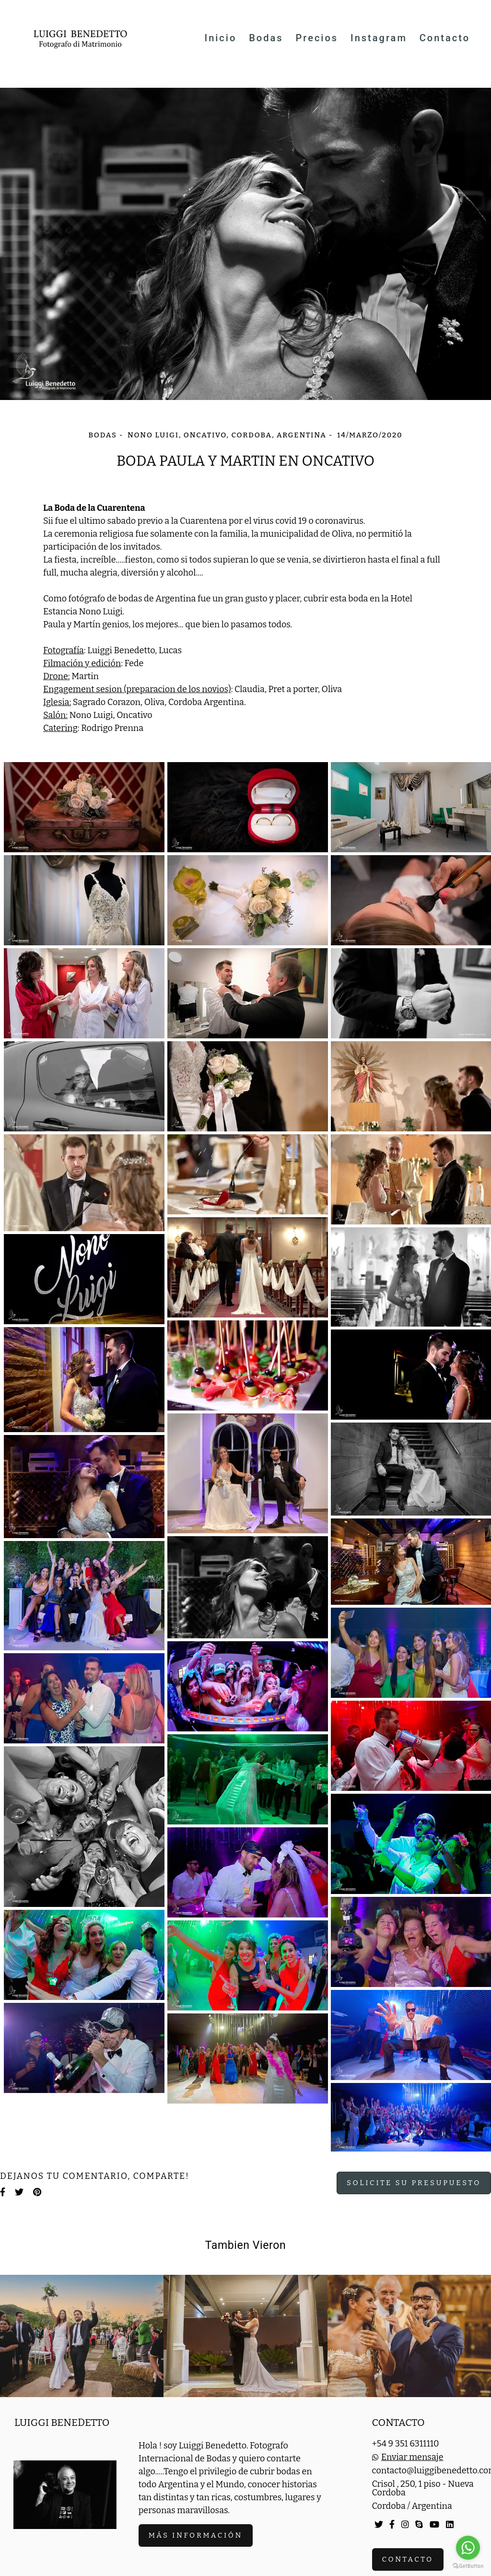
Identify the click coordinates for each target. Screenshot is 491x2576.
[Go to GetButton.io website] (468, 2566)
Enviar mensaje (412, 2457)
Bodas (266, 38)
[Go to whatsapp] (468, 2548)
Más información (196, 2535)
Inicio (220, 38)
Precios (317, 38)
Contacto (445, 38)
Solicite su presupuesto (414, 2182)
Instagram (379, 38)
